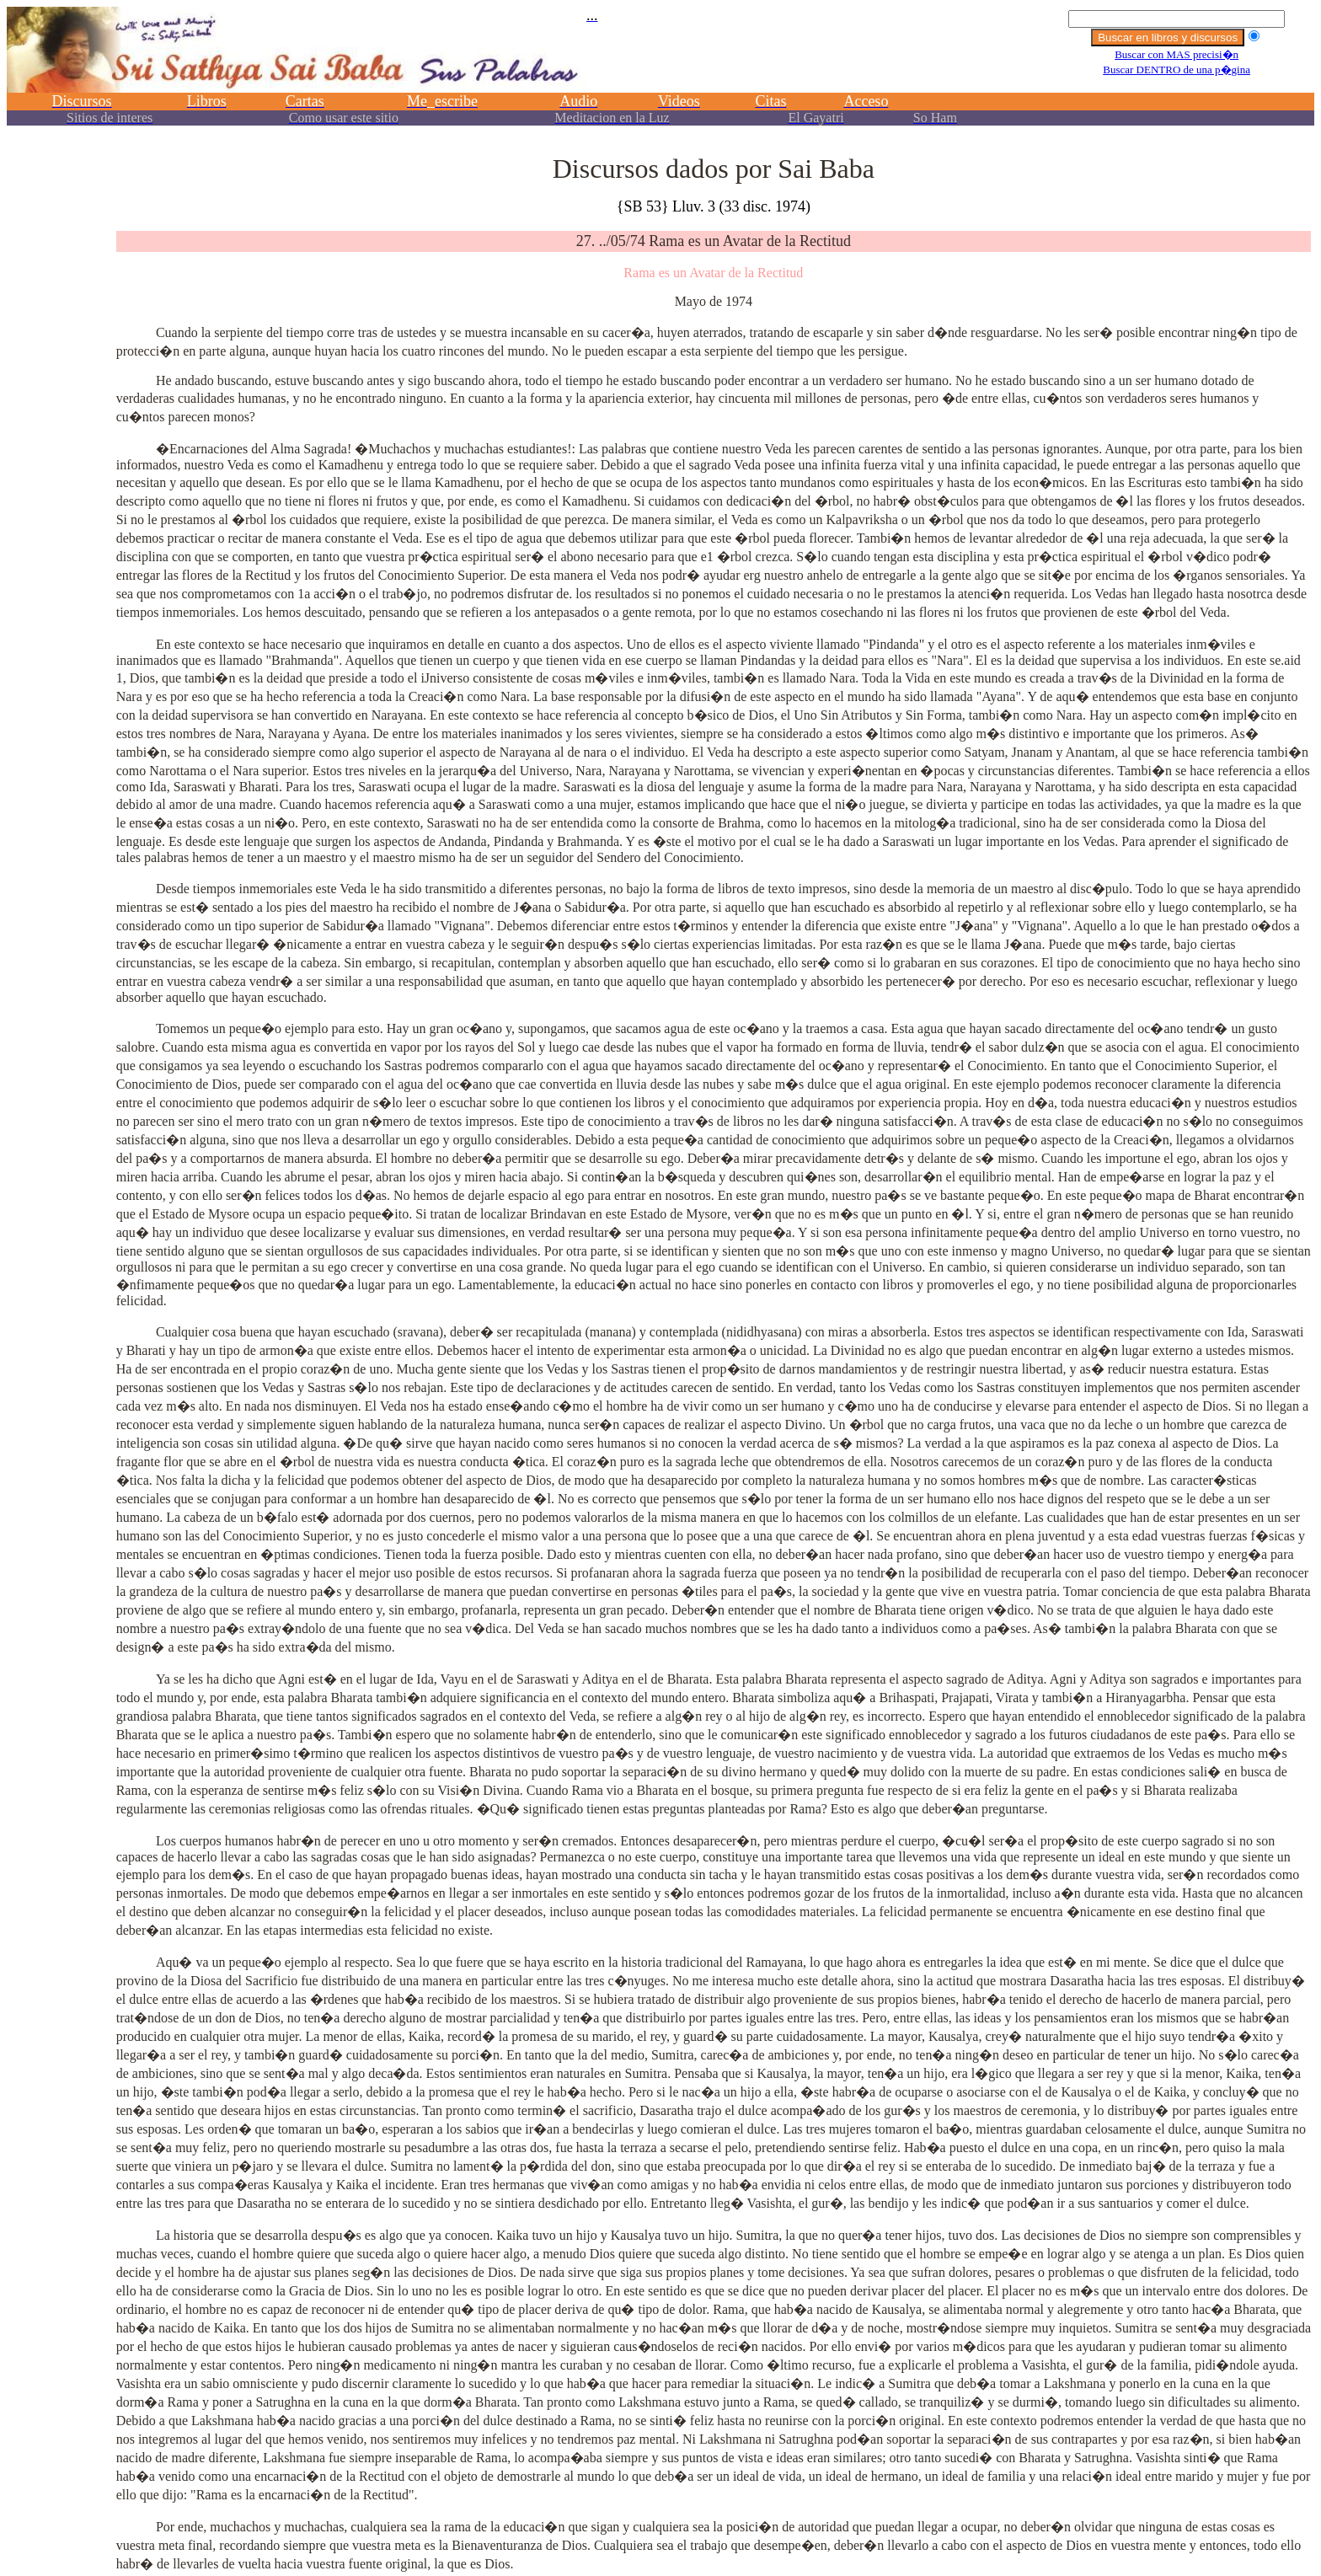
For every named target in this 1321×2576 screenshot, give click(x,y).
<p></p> (660, 73)
